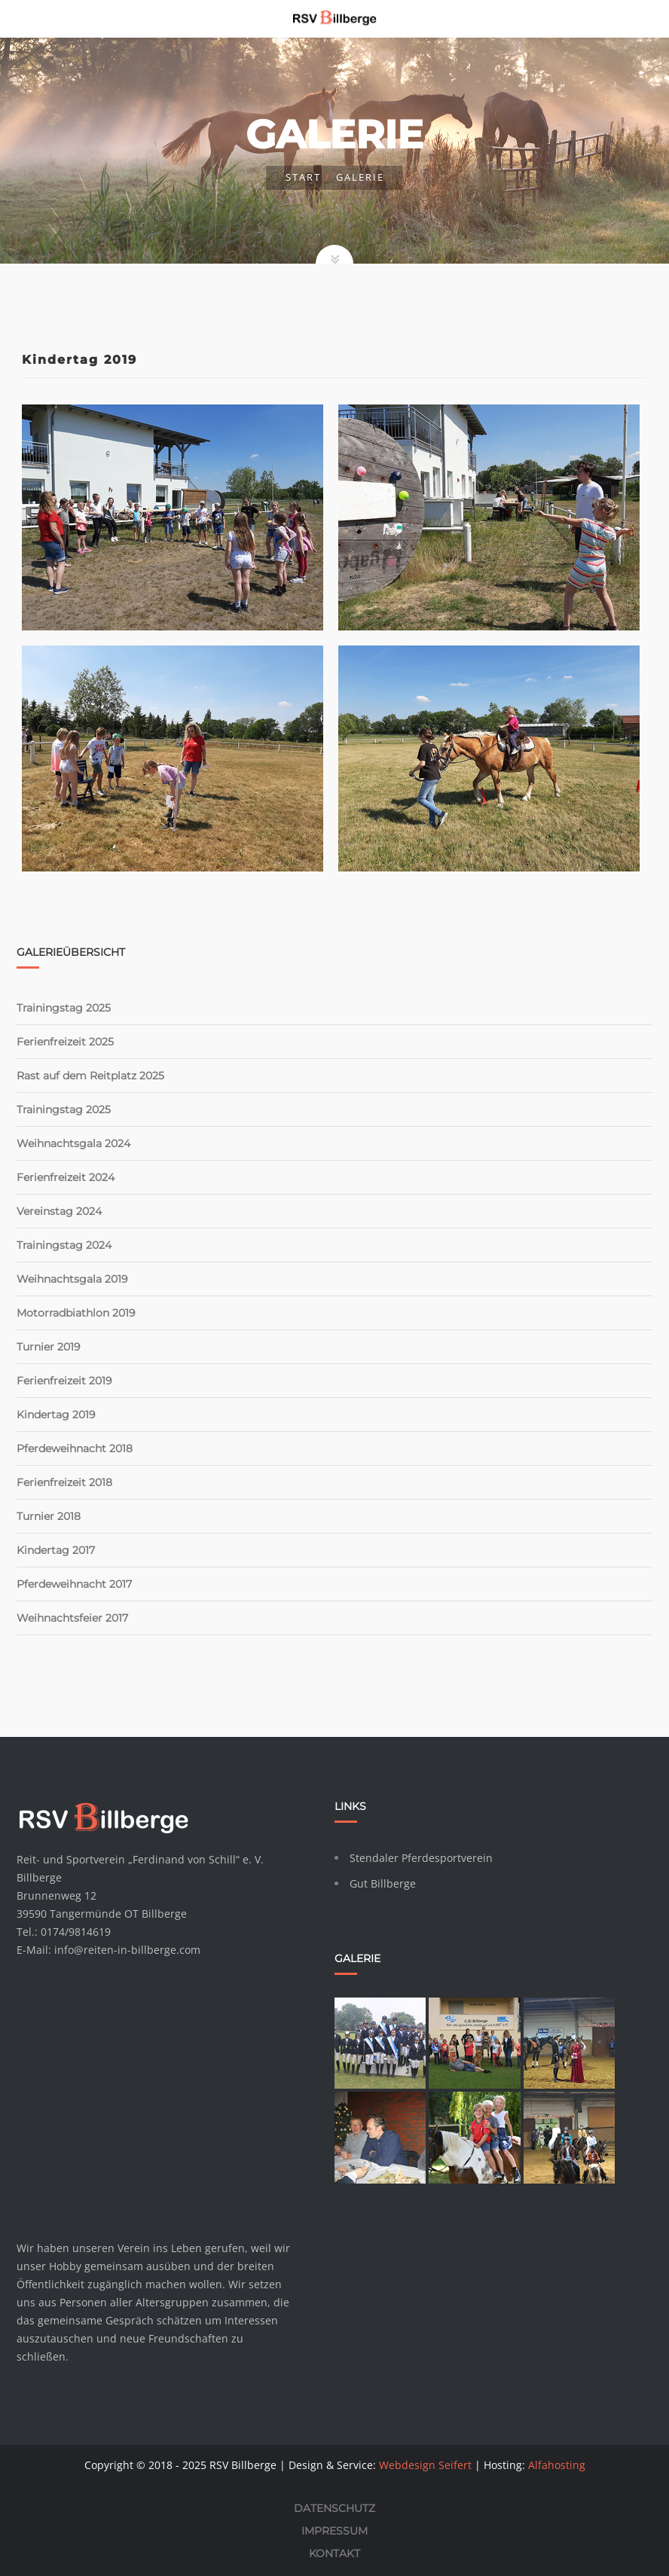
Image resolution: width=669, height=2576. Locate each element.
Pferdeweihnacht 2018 (75, 1448)
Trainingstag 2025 (64, 1008)
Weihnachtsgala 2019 (72, 1279)
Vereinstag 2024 (59, 1211)
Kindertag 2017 (56, 1550)
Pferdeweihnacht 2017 (74, 1584)
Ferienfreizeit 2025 (65, 1041)
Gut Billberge (383, 1883)
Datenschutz (334, 2508)
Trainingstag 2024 (64, 1245)
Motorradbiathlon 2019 (76, 1313)
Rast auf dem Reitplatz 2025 (90, 1075)
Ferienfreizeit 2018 (64, 1482)
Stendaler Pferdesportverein (421, 1858)
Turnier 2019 (49, 1347)
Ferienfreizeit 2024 (66, 1177)
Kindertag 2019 (56, 1414)
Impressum (334, 2531)
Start (303, 177)
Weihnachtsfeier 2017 (72, 1618)
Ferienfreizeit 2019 (64, 1380)
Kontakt (334, 2553)
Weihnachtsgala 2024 (73, 1143)
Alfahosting (556, 2465)
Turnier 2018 (49, 1516)
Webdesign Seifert (425, 2465)
